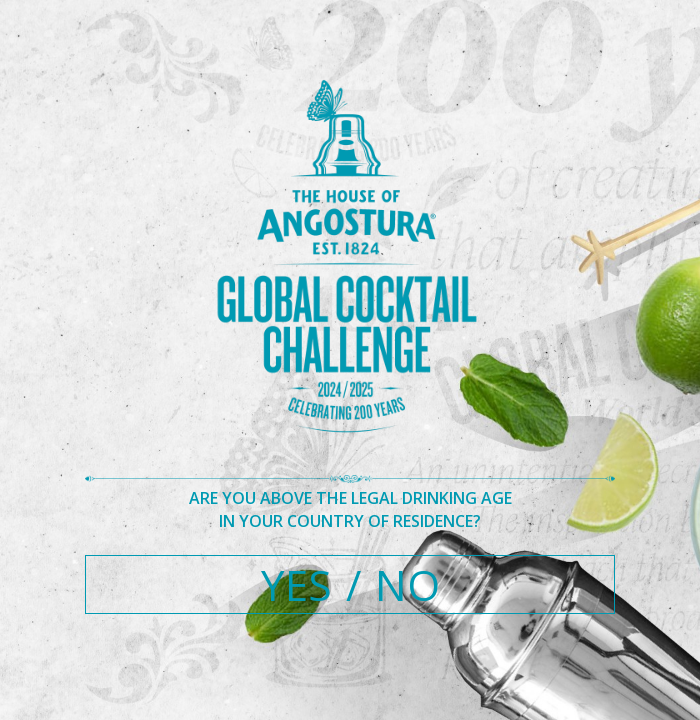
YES (296, 584)
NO (407, 584)
